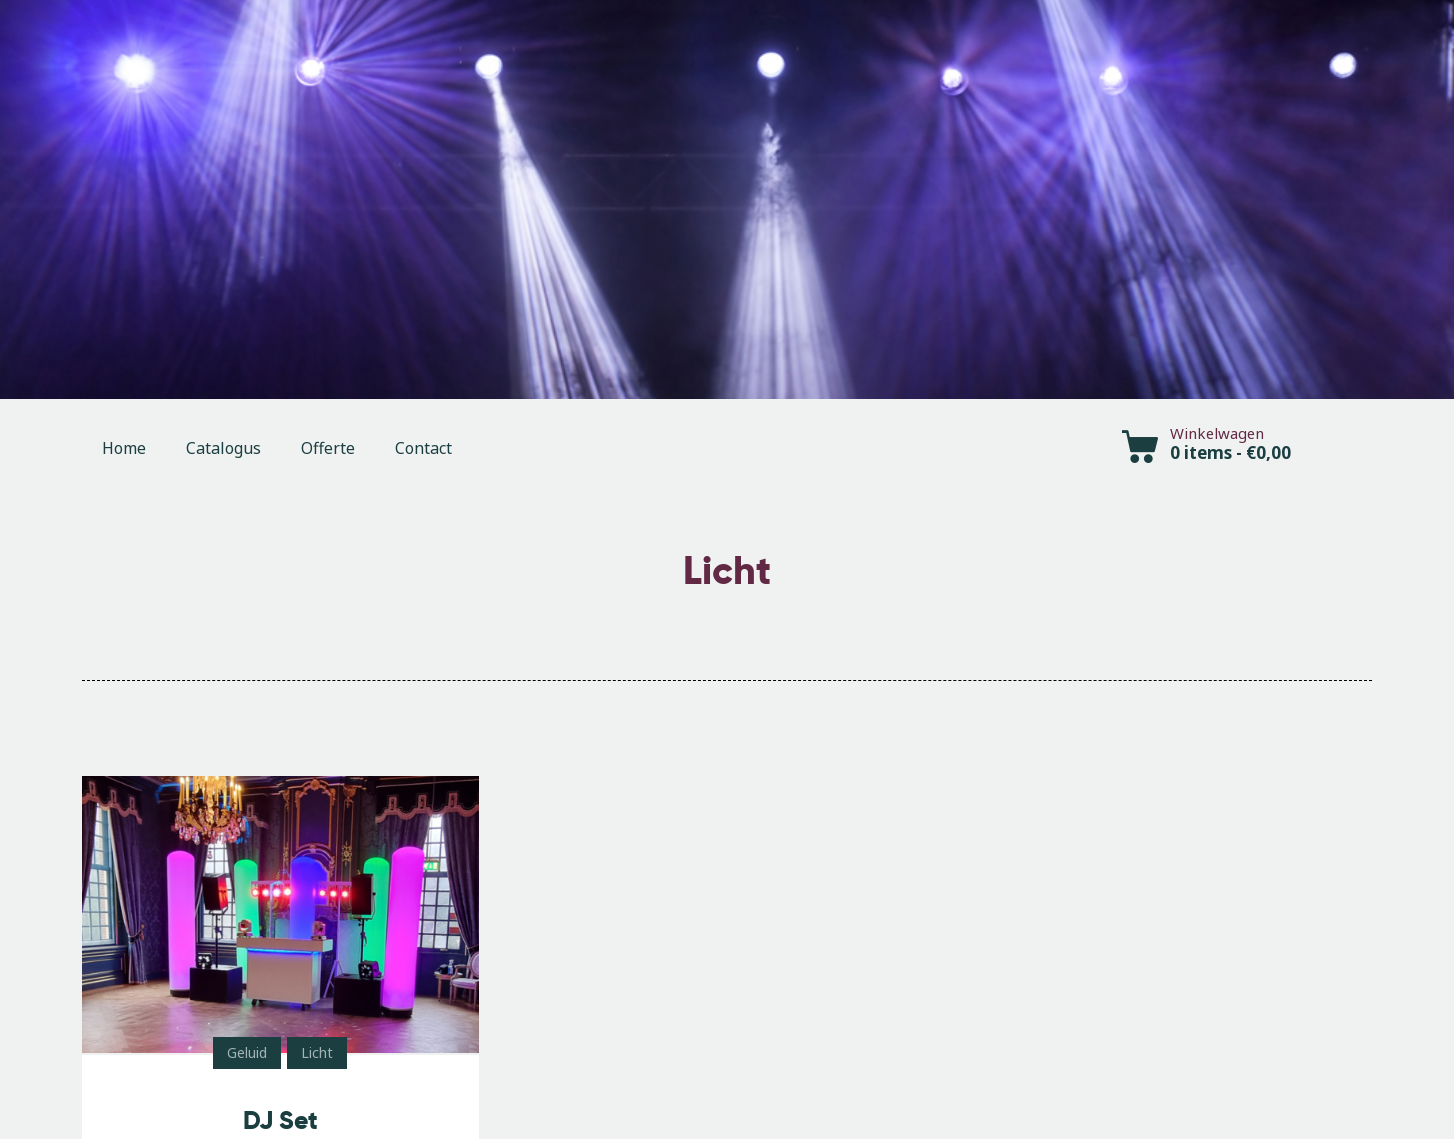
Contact (423, 448)
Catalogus (223, 448)
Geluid (247, 1052)
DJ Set (280, 1120)
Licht (317, 1052)
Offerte (328, 448)
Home (124, 448)
